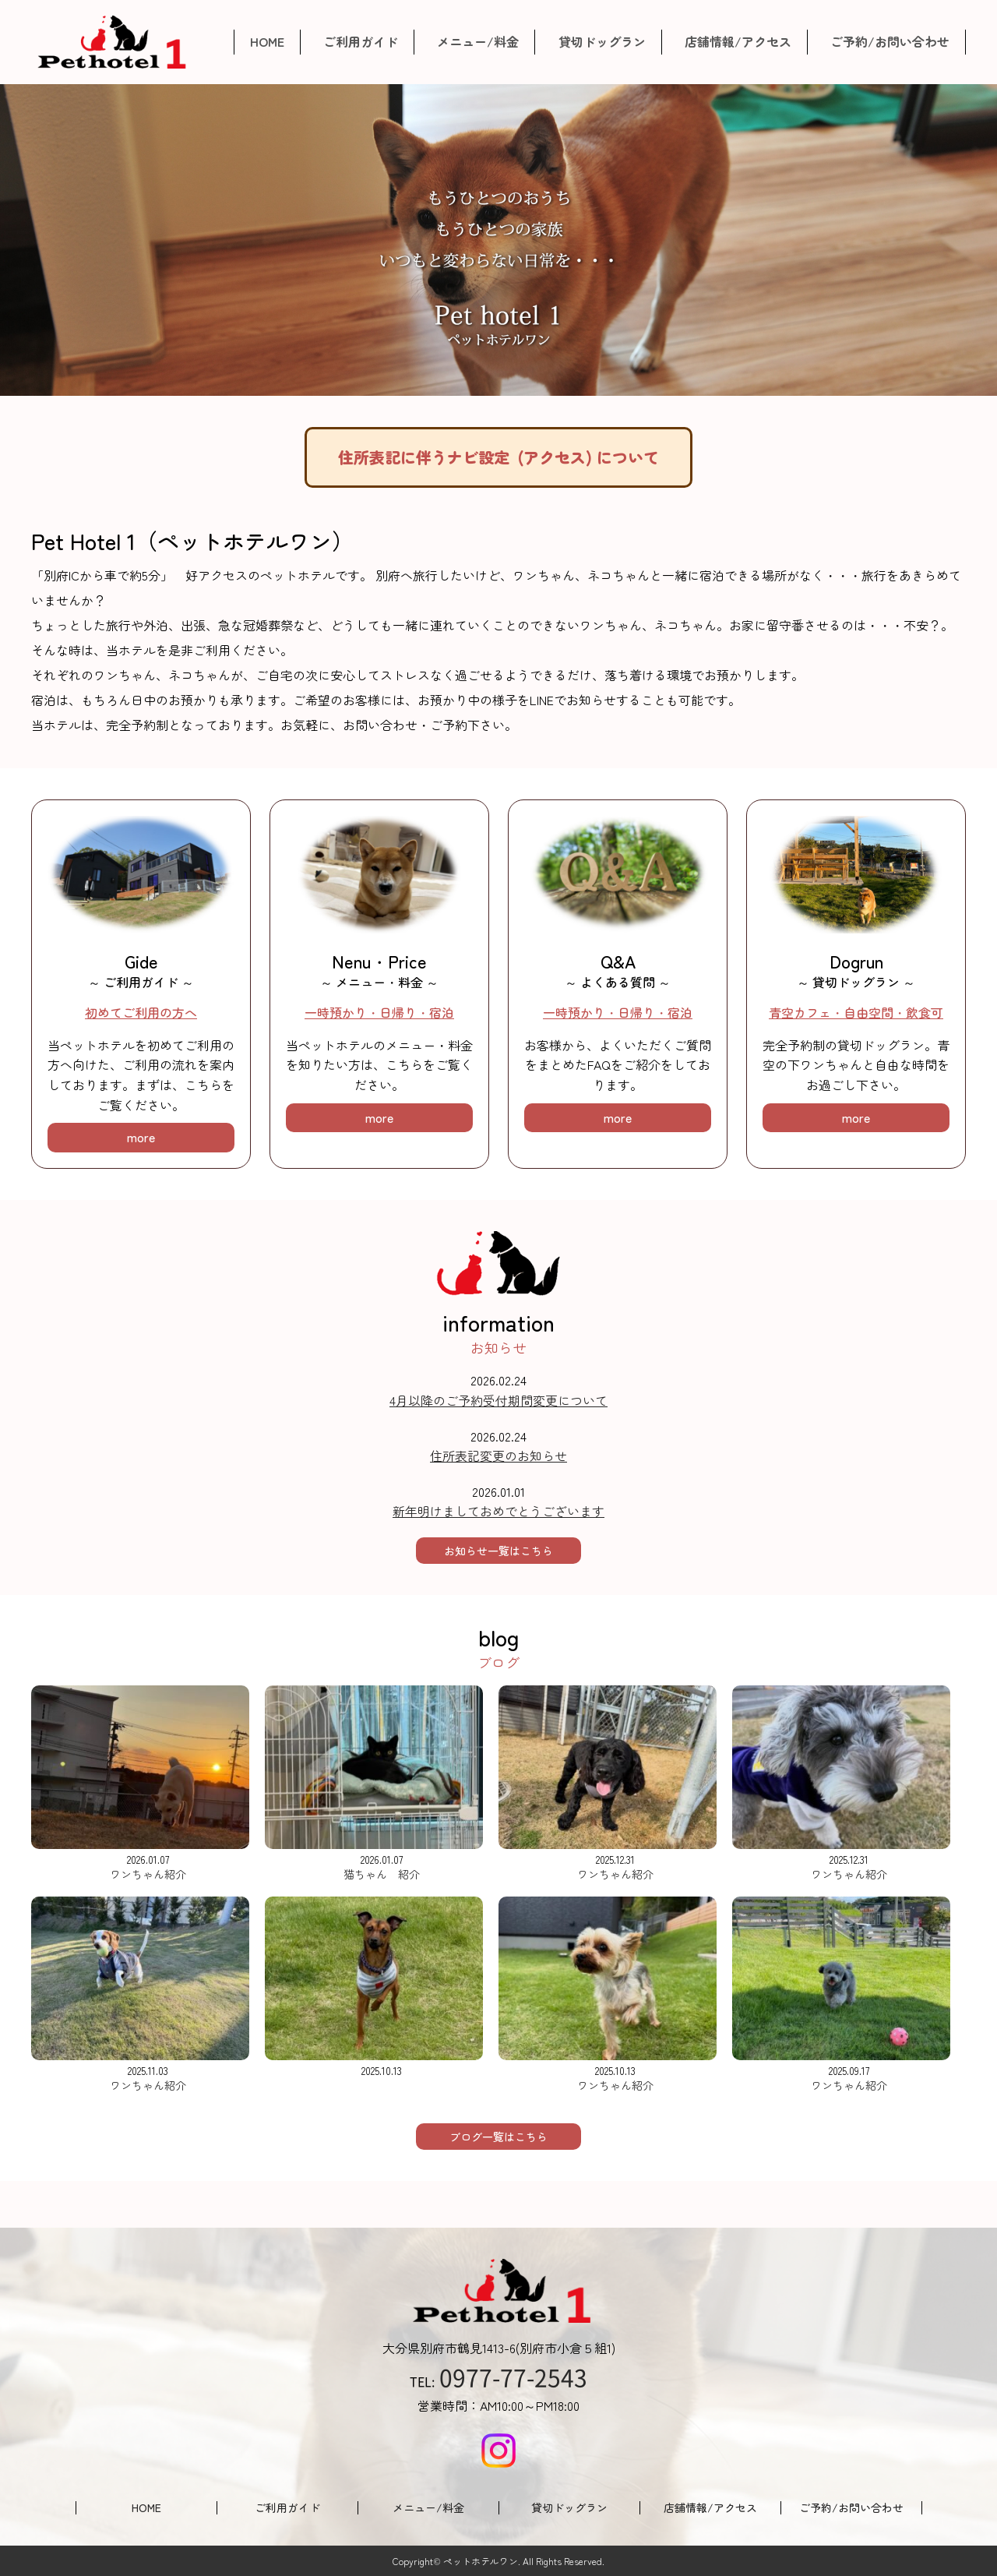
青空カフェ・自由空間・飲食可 (856, 1012)
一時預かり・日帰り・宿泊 (379, 1012)
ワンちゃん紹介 (148, 1874)
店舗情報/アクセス (738, 41)
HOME (267, 41)
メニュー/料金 (478, 41)
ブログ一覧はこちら (498, 2136)
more (141, 1136)
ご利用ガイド (360, 41)
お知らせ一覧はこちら (498, 1550)
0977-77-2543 (513, 2376)
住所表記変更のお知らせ (498, 1455)
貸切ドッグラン (602, 41)
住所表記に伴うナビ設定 (498, 457)
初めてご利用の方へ (141, 1012)
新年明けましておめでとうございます (498, 1510)
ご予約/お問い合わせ (889, 41)
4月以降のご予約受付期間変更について (498, 1400)
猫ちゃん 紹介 (381, 1874)
